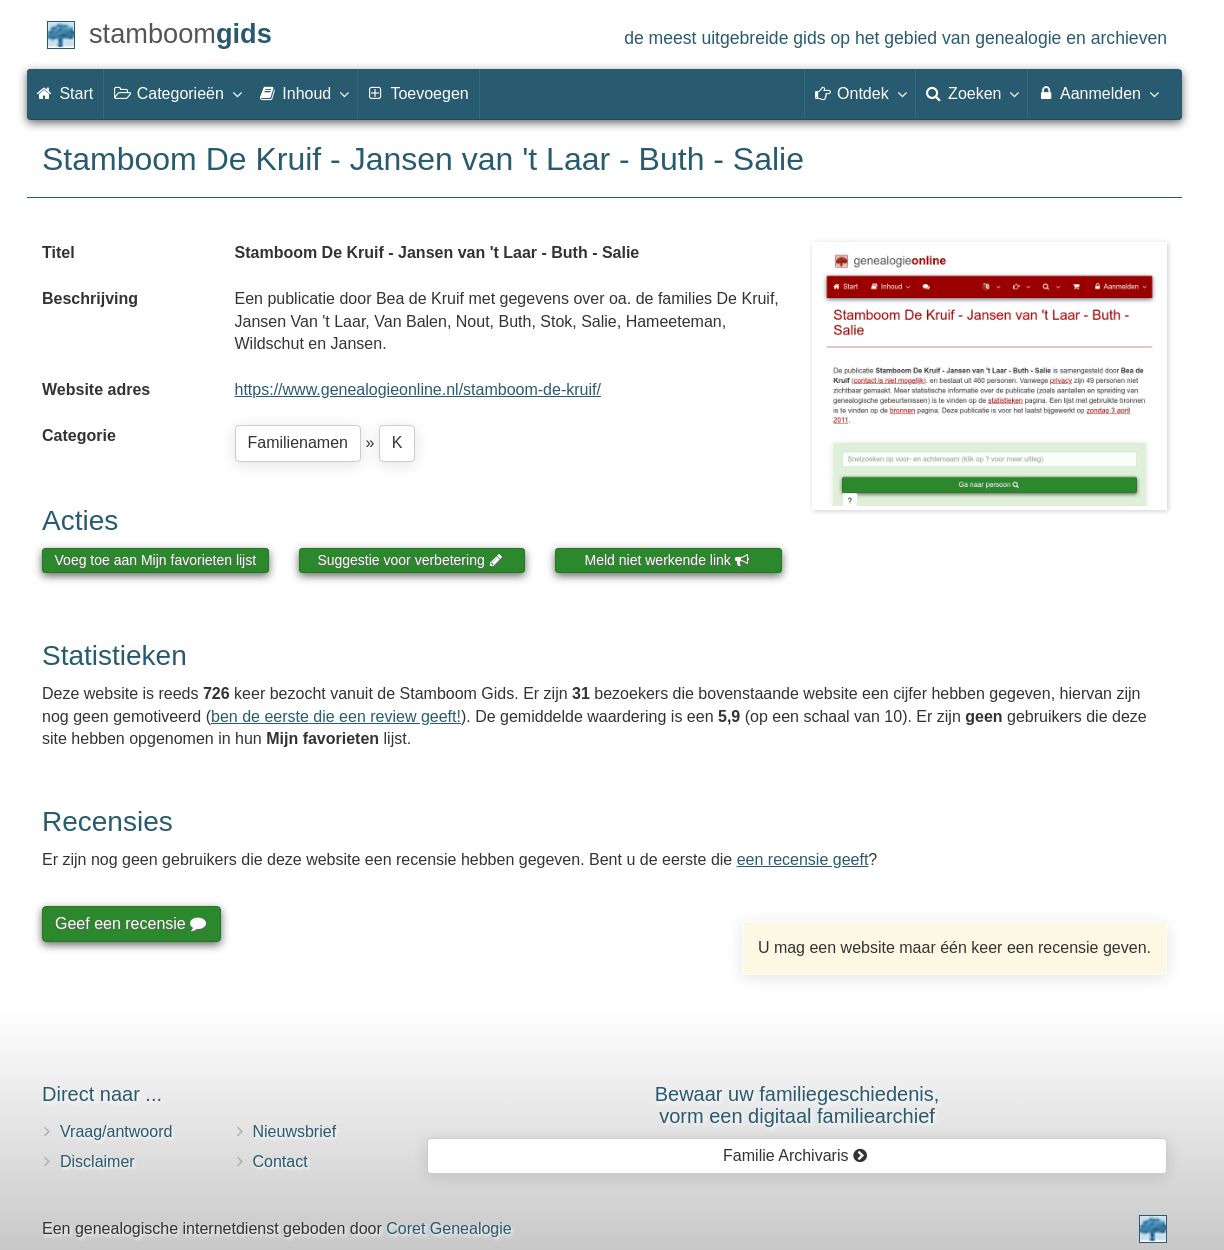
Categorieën (177, 93)
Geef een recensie (130, 923)
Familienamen (298, 442)
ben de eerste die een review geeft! (336, 716)
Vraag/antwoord (116, 1131)
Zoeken (972, 93)
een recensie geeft (803, 859)
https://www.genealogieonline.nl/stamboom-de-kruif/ (418, 389)
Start (65, 93)
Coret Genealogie (448, 1228)
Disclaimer (97, 1161)
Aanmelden (1097, 93)
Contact (280, 1161)
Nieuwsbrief (295, 1131)
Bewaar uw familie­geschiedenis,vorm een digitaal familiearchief (797, 1105)
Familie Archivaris (795, 1155)
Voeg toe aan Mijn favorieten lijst (156, 560)
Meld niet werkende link (667, 560)
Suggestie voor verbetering (410, 560)
